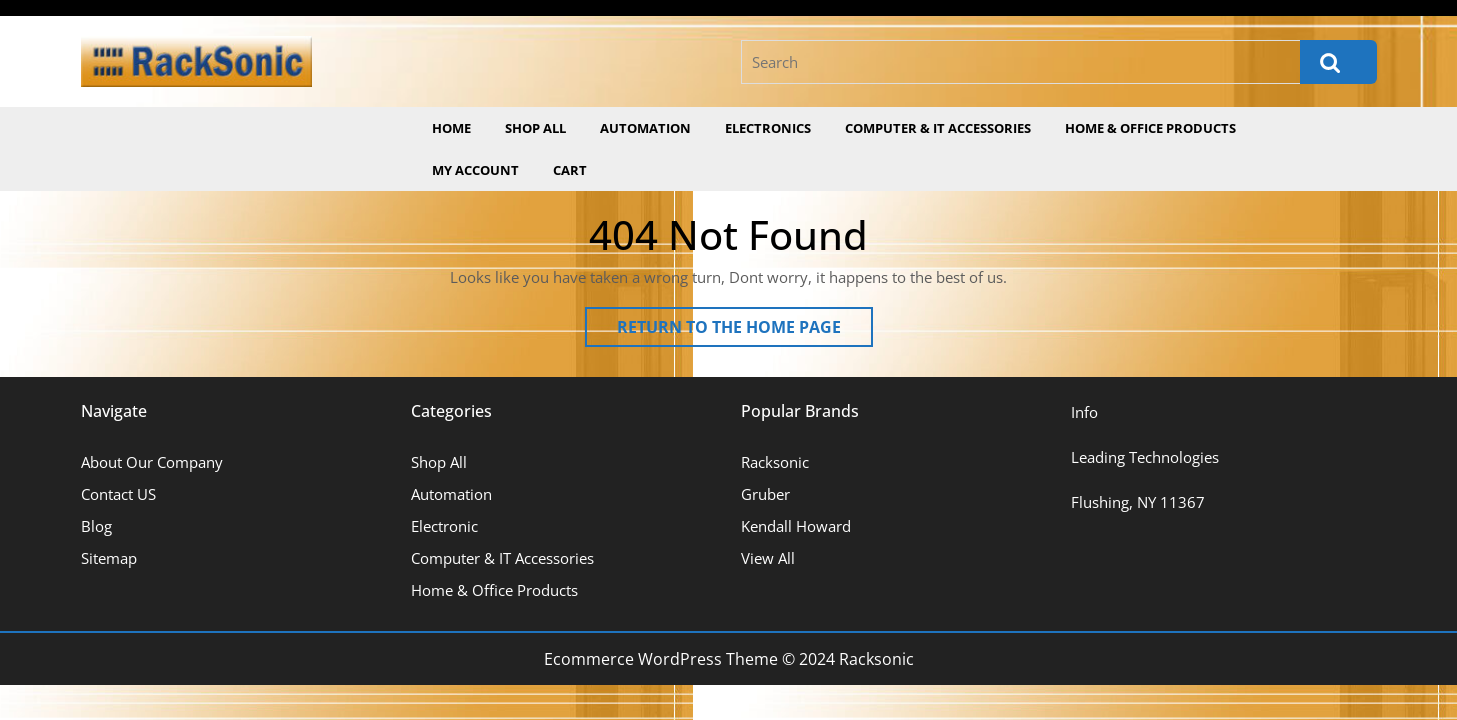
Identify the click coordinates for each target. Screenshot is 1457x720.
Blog (96, 526)
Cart (570, 170)
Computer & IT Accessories (938, 128)
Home (451, 128)
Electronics (768, 128)
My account (475, 170)
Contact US (118, 494)
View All (768, 558)
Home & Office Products (1150, 128)
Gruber (765, 494)
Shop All (535, 128)
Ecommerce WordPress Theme (661, 659)
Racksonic (775, 462)
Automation (645, 128)
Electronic (444, 526)
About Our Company (152, 462)
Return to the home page (745, 331)
